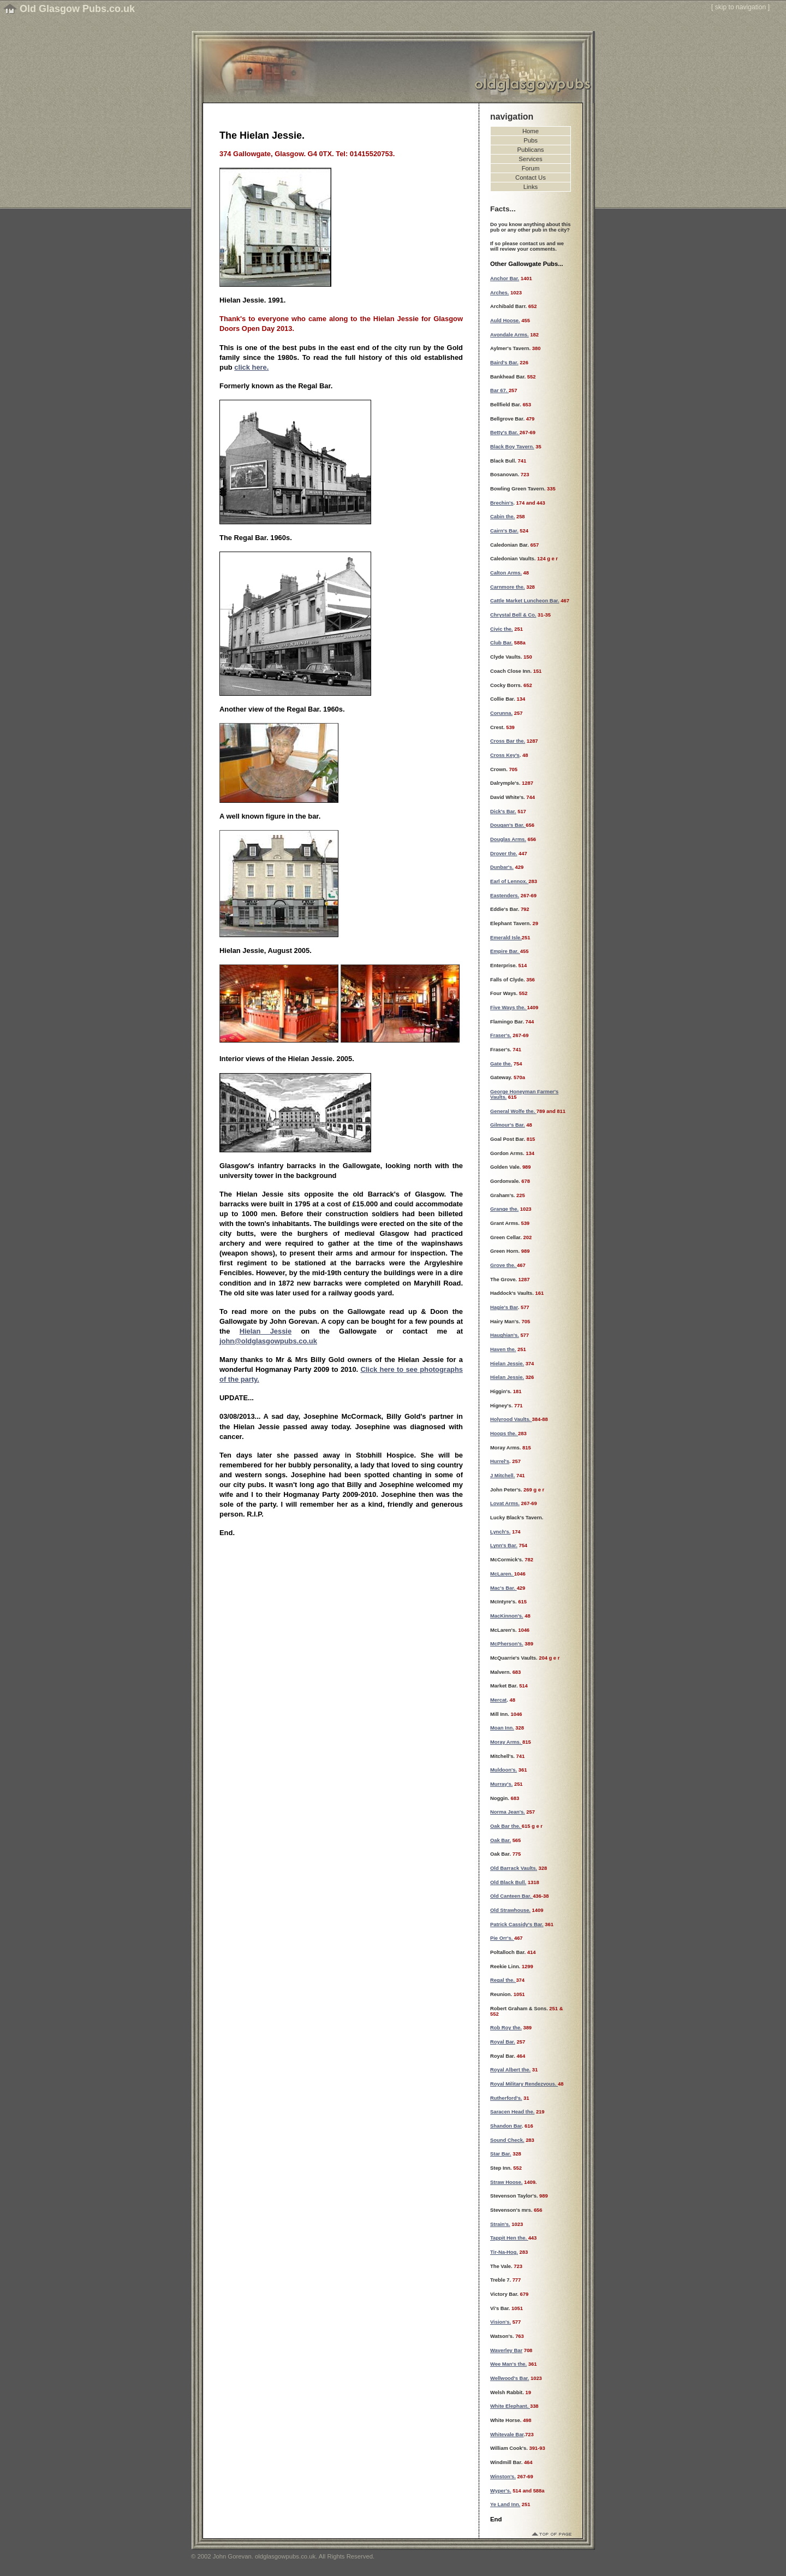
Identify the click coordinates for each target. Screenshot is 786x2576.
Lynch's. (500, 1532)
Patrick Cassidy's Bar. (517, 1924)
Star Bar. (500, 2154)
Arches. (499, 292)
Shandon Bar (506, 2126)
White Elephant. (510, 2406)
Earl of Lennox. (509, 881)
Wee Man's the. (508, 2364)
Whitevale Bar (506, 2434)
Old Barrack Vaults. (513, 1868)
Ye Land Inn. (505, 2504)
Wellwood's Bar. (509, 2378)
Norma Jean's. (507, 1812)
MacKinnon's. (506, 1616)
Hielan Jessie (266, 1331)
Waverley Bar (506, 2350)
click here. (251, 367)
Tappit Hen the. (509, 2238)
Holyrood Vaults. (511, 1419)
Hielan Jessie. (507, 1363)
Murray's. (501, 1784)
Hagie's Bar (504, 1307)
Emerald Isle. (506, 937)
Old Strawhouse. (510, 1910)
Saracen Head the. (512, 2112)
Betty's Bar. (505, 432)
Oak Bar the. (506, 1826)
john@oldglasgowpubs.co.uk (268, 1341)
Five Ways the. (508, 1007)
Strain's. (500, 2224)
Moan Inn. (502, 1728)
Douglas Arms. (508, 839)
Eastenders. (504, 895)
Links (530, 186)
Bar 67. (499, 390)
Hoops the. (504, 1433)
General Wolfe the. (513, 1111)
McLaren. (502, 1574)
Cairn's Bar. (504, 531)
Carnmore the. (507, 587)
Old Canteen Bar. (511, 1896)
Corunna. (501, 713)
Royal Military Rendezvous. (524, 2084)
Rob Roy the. (506, 2027)
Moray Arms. (506, 1742)
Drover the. (503, 853)
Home (530, 131)
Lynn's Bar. (503, 1545)
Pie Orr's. (502, 1938)
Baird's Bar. (504, 362)
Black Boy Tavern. (512, 446)
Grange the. (504, 1209)
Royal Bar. (502, 2042)
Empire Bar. (505, 951)
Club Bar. (501, 643)
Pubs (530, 140)
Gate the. (501, 1064)
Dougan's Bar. (508, 825)
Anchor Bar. (504, 278)
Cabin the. (502, 516)
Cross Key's (505, 755)
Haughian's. (504, 1335)
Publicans (530, 149)
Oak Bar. (500, 1840)
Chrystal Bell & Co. (513, 615)
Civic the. (501, 629)
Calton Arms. (506, 573)
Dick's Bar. (503, 811)
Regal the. (503, 1980)
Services (530, 159)
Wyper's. (500, 2491)
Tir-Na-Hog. (504, 2252)
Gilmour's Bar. (507, 1125)
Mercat (498, 1700)
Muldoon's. (503, 1770)
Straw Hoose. (506, 2182)
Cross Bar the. (507, 741)
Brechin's (501, 503)
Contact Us (530, 177)
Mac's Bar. (503, 1588)
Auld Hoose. (505, 320)
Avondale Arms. (509, 334)
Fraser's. (500, 1035)
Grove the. (503, 1265)
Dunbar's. (502, 867)
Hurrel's (499, 1461)
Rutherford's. (506, 2098)
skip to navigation (740, 7)
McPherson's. (506, 1644)
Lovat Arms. (505, 1503)
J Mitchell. (502, 1475)
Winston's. (503, 2476)
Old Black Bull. (508, 1882)
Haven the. (503, 1349)
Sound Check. (507, 2140)
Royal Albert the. (510, 2069)
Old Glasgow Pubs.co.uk (77, 8)
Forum (531, 168)
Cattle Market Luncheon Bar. (524, 600)
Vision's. (500, 2322)
